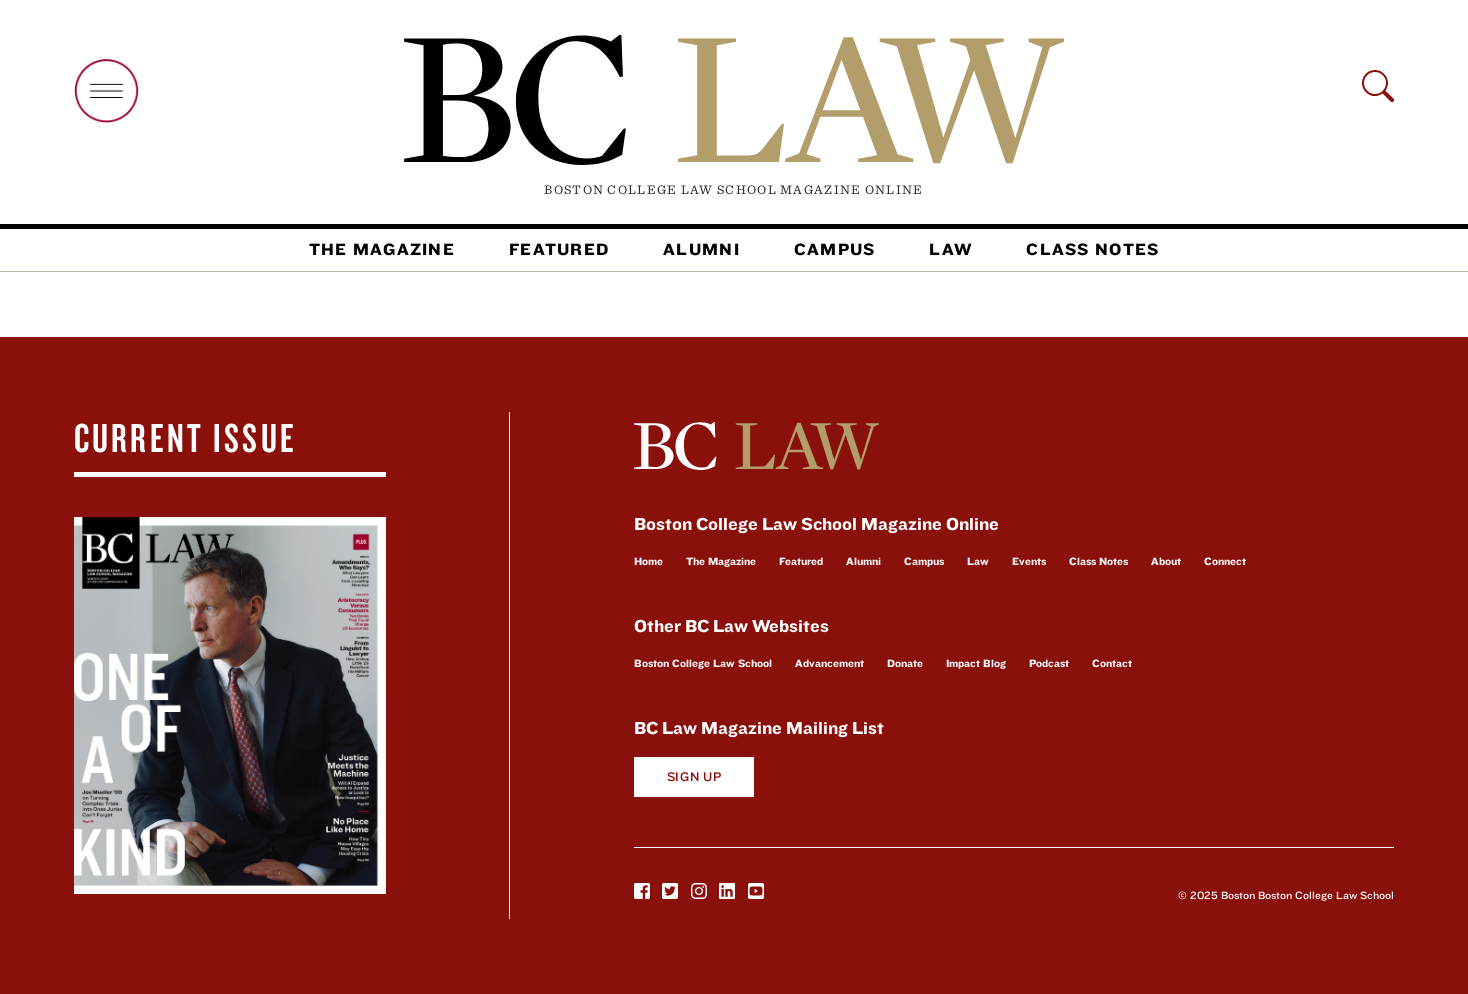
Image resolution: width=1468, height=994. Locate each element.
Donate (905, 663)
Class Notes (1092, 249)
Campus (835, 249)
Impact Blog (976, 663)
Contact (1112, 663)
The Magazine (382, 249)
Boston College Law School (703, 663)
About (1166, 561)
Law (950, 249)
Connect (1225, 561)
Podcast (1049, 663)
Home (648, 561)
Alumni (701, 249)
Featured (559, 249)
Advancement (829, 663)
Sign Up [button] (694, 776)
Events (1029, 561)
